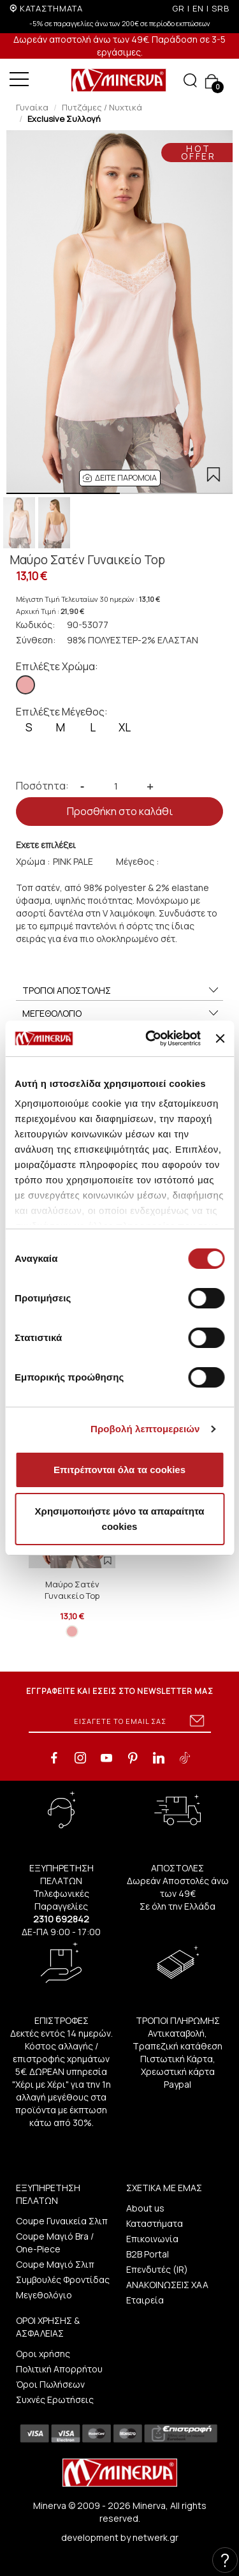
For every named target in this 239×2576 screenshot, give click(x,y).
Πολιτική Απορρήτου (59, 2369)
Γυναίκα (32, 107)
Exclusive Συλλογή (64, 118)
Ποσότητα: (42, 786)
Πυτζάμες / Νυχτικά (102, 107)
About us (145, 2208)
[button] (120, 478)
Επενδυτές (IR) (157, 2269)
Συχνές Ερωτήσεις (55, 2399)
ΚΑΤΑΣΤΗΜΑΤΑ (51, 8)
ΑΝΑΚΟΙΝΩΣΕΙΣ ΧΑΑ (167, 2285)
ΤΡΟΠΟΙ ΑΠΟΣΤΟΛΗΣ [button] (121, 990)
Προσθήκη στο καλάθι (120, 811)
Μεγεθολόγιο (44, 2295)
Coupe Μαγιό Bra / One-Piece (55, 2242)
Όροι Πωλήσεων (50, 2384)
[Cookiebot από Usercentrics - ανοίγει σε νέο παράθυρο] (150, 1038)
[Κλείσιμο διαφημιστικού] (219, 1038)
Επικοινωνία (152, 2239)
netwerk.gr (155, 2537)
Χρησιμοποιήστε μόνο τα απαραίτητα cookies (120, 1519)
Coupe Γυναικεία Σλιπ (62, 2221)
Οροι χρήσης (43, 2354)
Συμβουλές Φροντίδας (63, 2279)
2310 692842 (61, 1919)
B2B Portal (147, 2254)
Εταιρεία (145, 2300)
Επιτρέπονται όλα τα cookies (119, 1469)
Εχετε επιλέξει (46, 845)
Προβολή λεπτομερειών (145, 1428)
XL (125, 727)
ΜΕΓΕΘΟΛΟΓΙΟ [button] (121, 1013)
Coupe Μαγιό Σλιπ (55, 2264)
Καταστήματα (154, 2223)
